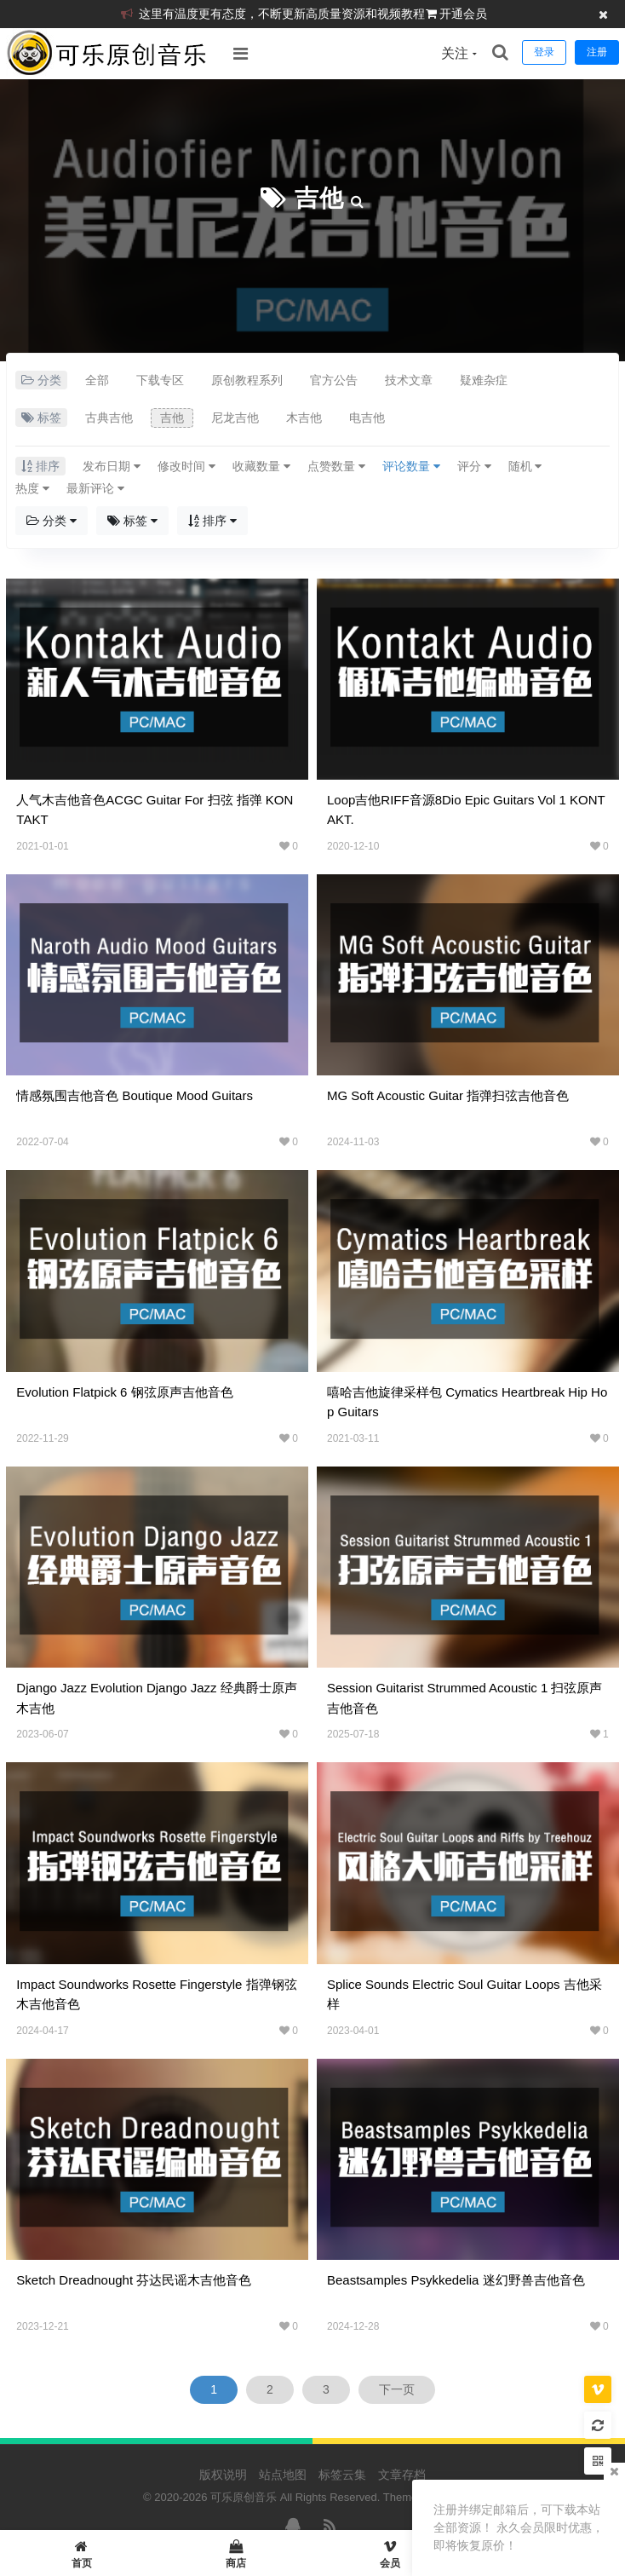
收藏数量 (261, 466)
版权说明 (223, 2474)
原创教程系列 (247, 380)
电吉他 (367, 417)
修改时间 (186, 466)
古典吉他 (109, 417)
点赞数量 (336, 466)
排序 (212, 520)
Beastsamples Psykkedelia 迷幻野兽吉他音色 (456, 2280)
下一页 (397, 2389)
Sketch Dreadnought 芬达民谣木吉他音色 (133, 2280)
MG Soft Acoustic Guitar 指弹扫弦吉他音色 (448, 1095)
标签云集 (342, 2474)
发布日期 (111, 466)
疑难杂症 (483, 380)
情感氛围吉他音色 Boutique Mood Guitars (134, 1095)
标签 (132, 520)
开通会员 (463, 13)
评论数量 (411, 466)
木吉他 (304, 417)
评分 (474, 466)
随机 (525, 466)
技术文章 (409, 380)
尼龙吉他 (235, 417)
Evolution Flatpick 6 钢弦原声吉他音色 (124, 1392)
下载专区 (160, 380)
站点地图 (283, 2474)
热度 (32, 488)
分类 (51, 520)
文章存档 (402, 2474)
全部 (97, 380)
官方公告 (334, 380)
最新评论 (95, 488)
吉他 (319, 198)
